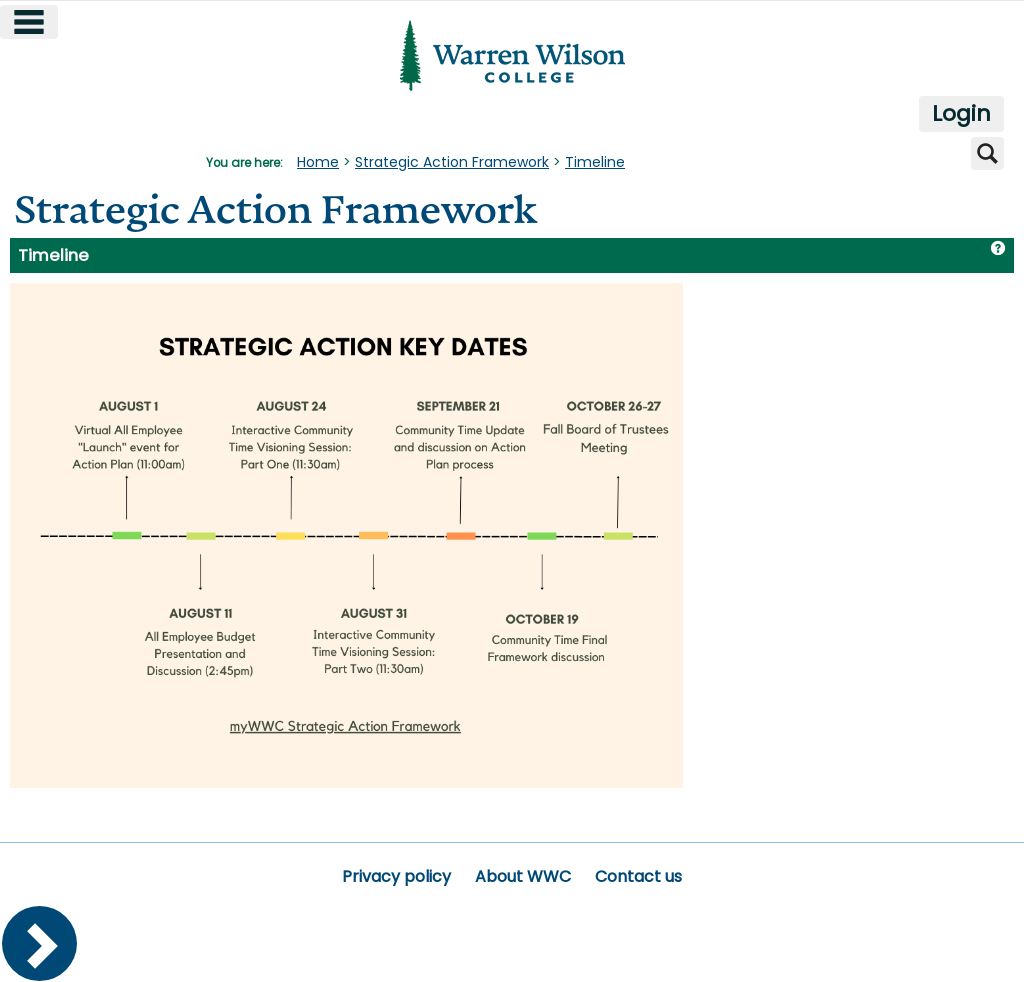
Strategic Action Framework (452, 162)
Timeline (595, 162)
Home (318, 162)
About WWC (523, 876)
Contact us (638, 876)
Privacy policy (396, 876)
